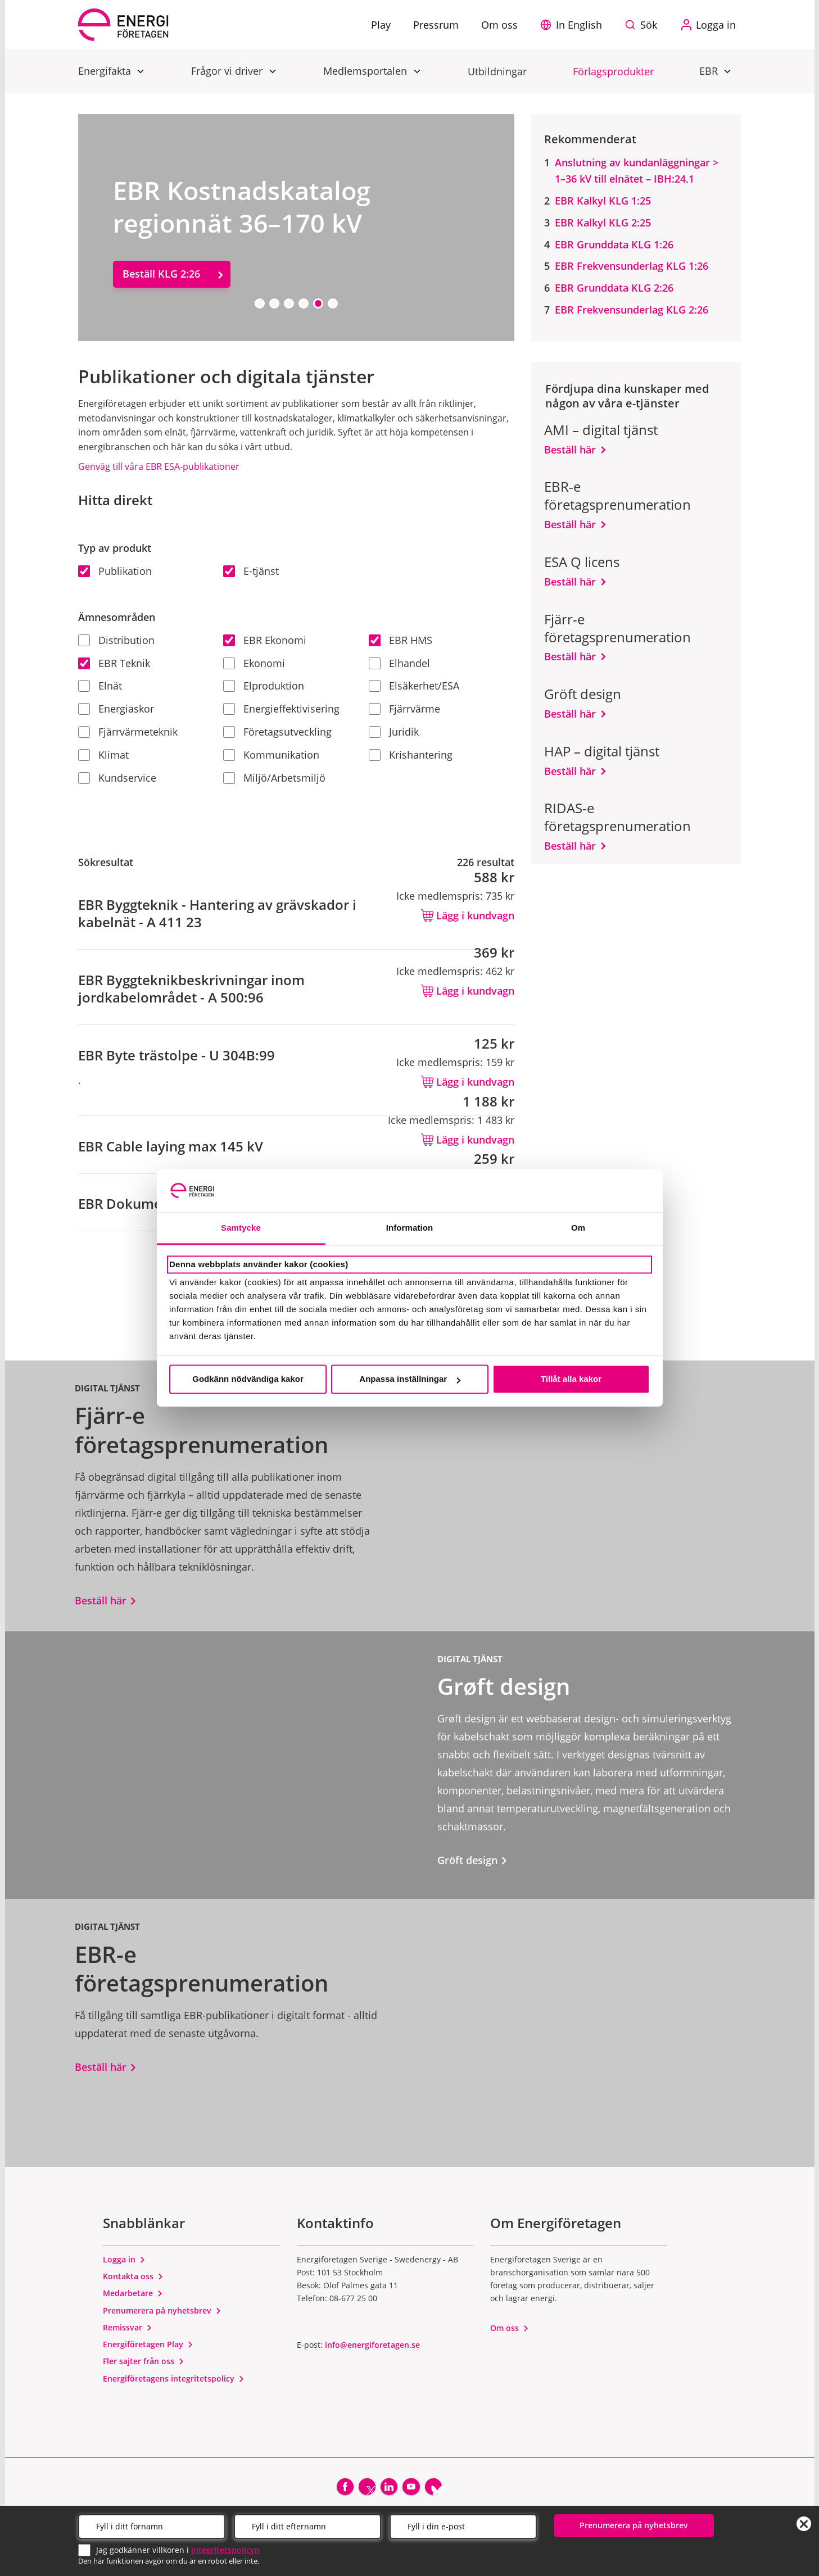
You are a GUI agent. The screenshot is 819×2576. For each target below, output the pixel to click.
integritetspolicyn (225, 2547)
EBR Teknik (114, 663)
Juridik (394, 731)
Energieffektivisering (281, 708)
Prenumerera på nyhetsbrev (162, 2310)
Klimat (103, 754)
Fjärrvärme (404, 708)
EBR (710, 70)
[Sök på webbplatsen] (643, 25)
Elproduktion (263, 685)
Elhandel (399, 663)
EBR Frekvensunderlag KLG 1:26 (631, 266)
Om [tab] (578, 1227)
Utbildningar (497, 71)
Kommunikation (271, 754)
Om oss (509, 2328)
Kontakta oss (133, 2276)
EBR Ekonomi (264, 640)
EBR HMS (400, 640)
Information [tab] (409, 1227)
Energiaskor (116, 708)
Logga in (124, 2259)
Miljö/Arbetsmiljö (274, 777)
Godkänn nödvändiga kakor (248, 1379)
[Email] (463, 2524)
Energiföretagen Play (148, 2344)
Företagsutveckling (277, 731)
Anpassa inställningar (409, 1379)
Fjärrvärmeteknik (128, 731)
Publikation (115, 571)
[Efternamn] (307, 2524)
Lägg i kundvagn (467, 915)
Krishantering (411, 754)
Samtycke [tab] (241, 1227)
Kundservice (117, 777)
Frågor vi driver (228, 70)
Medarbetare (133, 2293)
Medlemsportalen (366, 70)
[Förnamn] (151, 2524)
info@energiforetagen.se (372, 2344)
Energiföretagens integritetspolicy (174, 2378)
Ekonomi (254, 663)
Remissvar (127, 2327)
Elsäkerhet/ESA (414, 685)
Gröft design (472, 1860)
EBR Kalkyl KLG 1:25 (603, 200)
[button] (574, 25)
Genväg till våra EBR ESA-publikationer (158, 466)
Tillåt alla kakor (571, 1379)
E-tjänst (251, 571)
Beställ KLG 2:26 (161, 273)
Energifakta (106, 70)
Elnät (100, 685)
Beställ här (570, 449)
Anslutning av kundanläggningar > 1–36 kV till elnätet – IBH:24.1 (636, 170)
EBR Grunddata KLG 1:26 (614, 244)
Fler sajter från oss (143, 2361)
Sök (648, 24)
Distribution (116, 640)
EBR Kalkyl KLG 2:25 (603, 222)
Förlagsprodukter (613, 71)
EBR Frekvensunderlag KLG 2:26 (631, 309)
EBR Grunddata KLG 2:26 (614, 287)
